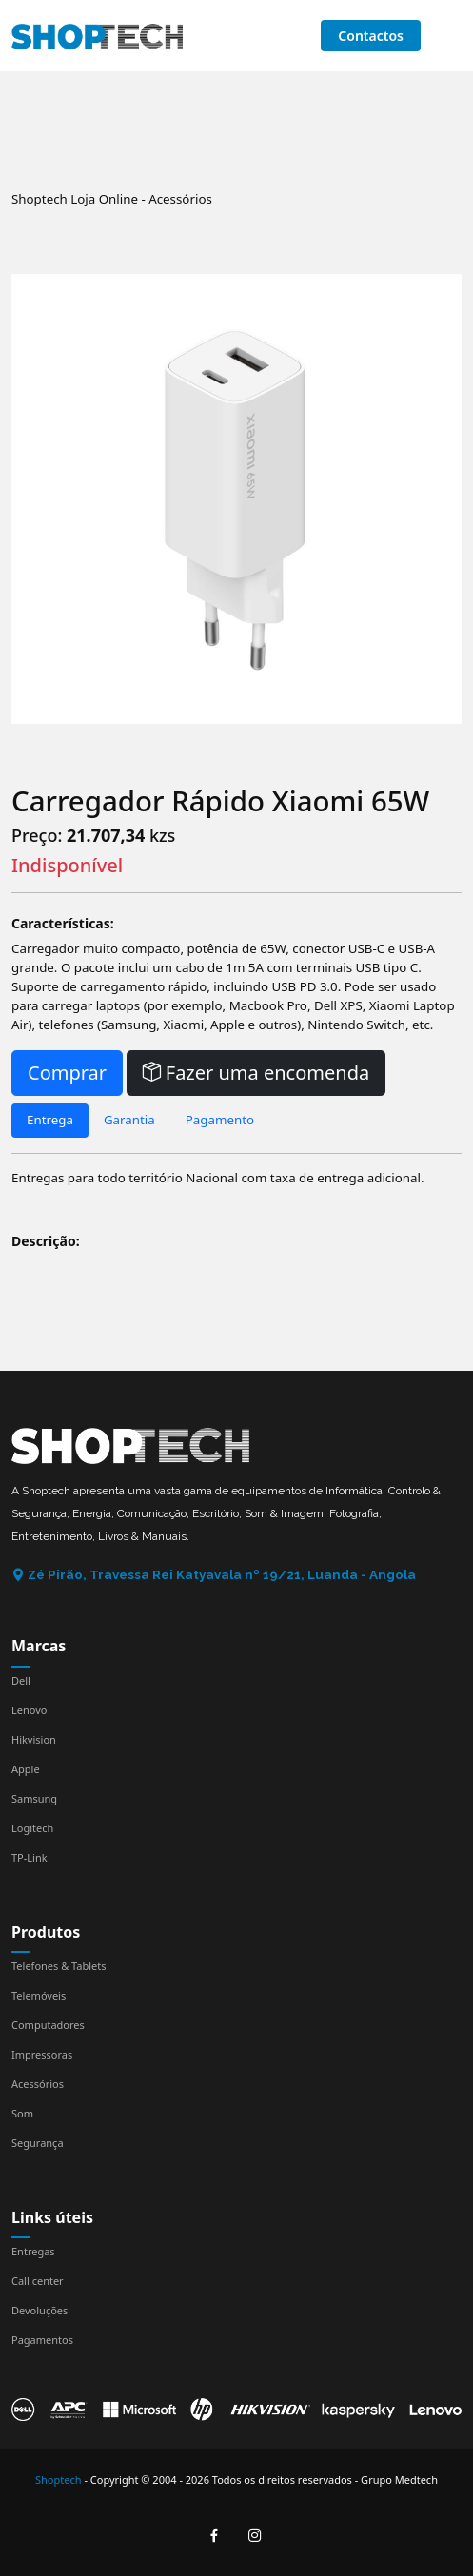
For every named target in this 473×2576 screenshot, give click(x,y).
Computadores (48, 2025)
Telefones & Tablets (59, 1966)
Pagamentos (42, 2339)
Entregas (33, 2251)
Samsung (34, 1798)
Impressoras (41, 2054)
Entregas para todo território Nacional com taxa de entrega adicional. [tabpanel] (217, 1177)
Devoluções (39, 2310)
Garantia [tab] (129, 1119)
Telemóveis (38, 1995)
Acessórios (37, 2083)
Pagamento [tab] (220, 1119)
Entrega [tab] (50, 1119)
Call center (37, 2280)
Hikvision (33, 1739)
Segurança (37, 2142)
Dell (20, 1680)
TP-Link (29, 1857)
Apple (25, 1769)
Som (22, 2113)
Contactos (371, 36)
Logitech (32, 1828)
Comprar (67, 1072)
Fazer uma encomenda (256, 1072)
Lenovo (29, 1710)
